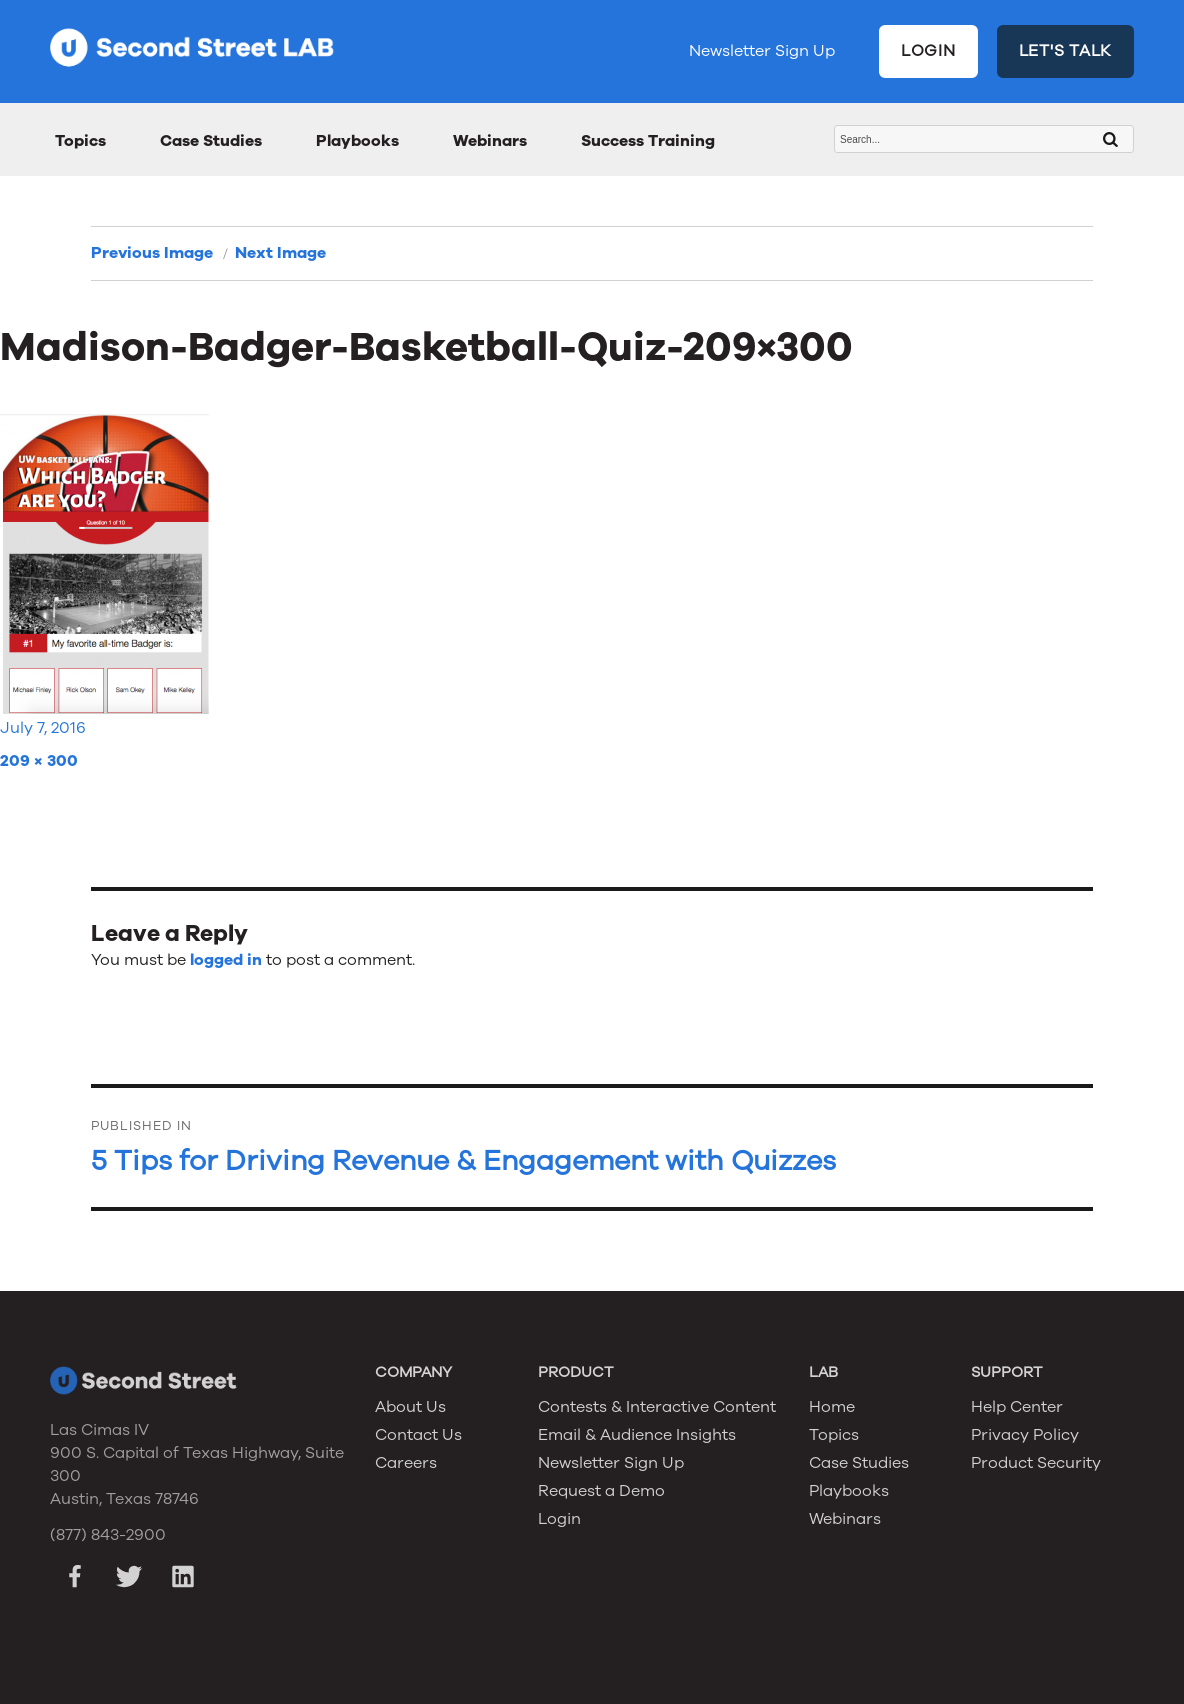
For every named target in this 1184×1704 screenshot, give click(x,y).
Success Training (648, 141)
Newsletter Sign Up (762, 51)
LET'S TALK (1066, 51)
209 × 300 (39, 761)
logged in (226, 960)
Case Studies (211, 141)
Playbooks (357, 141)
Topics (80, 141)
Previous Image (152, 253)
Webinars (490, 141)
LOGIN (928, 51)
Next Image (280, 253)
